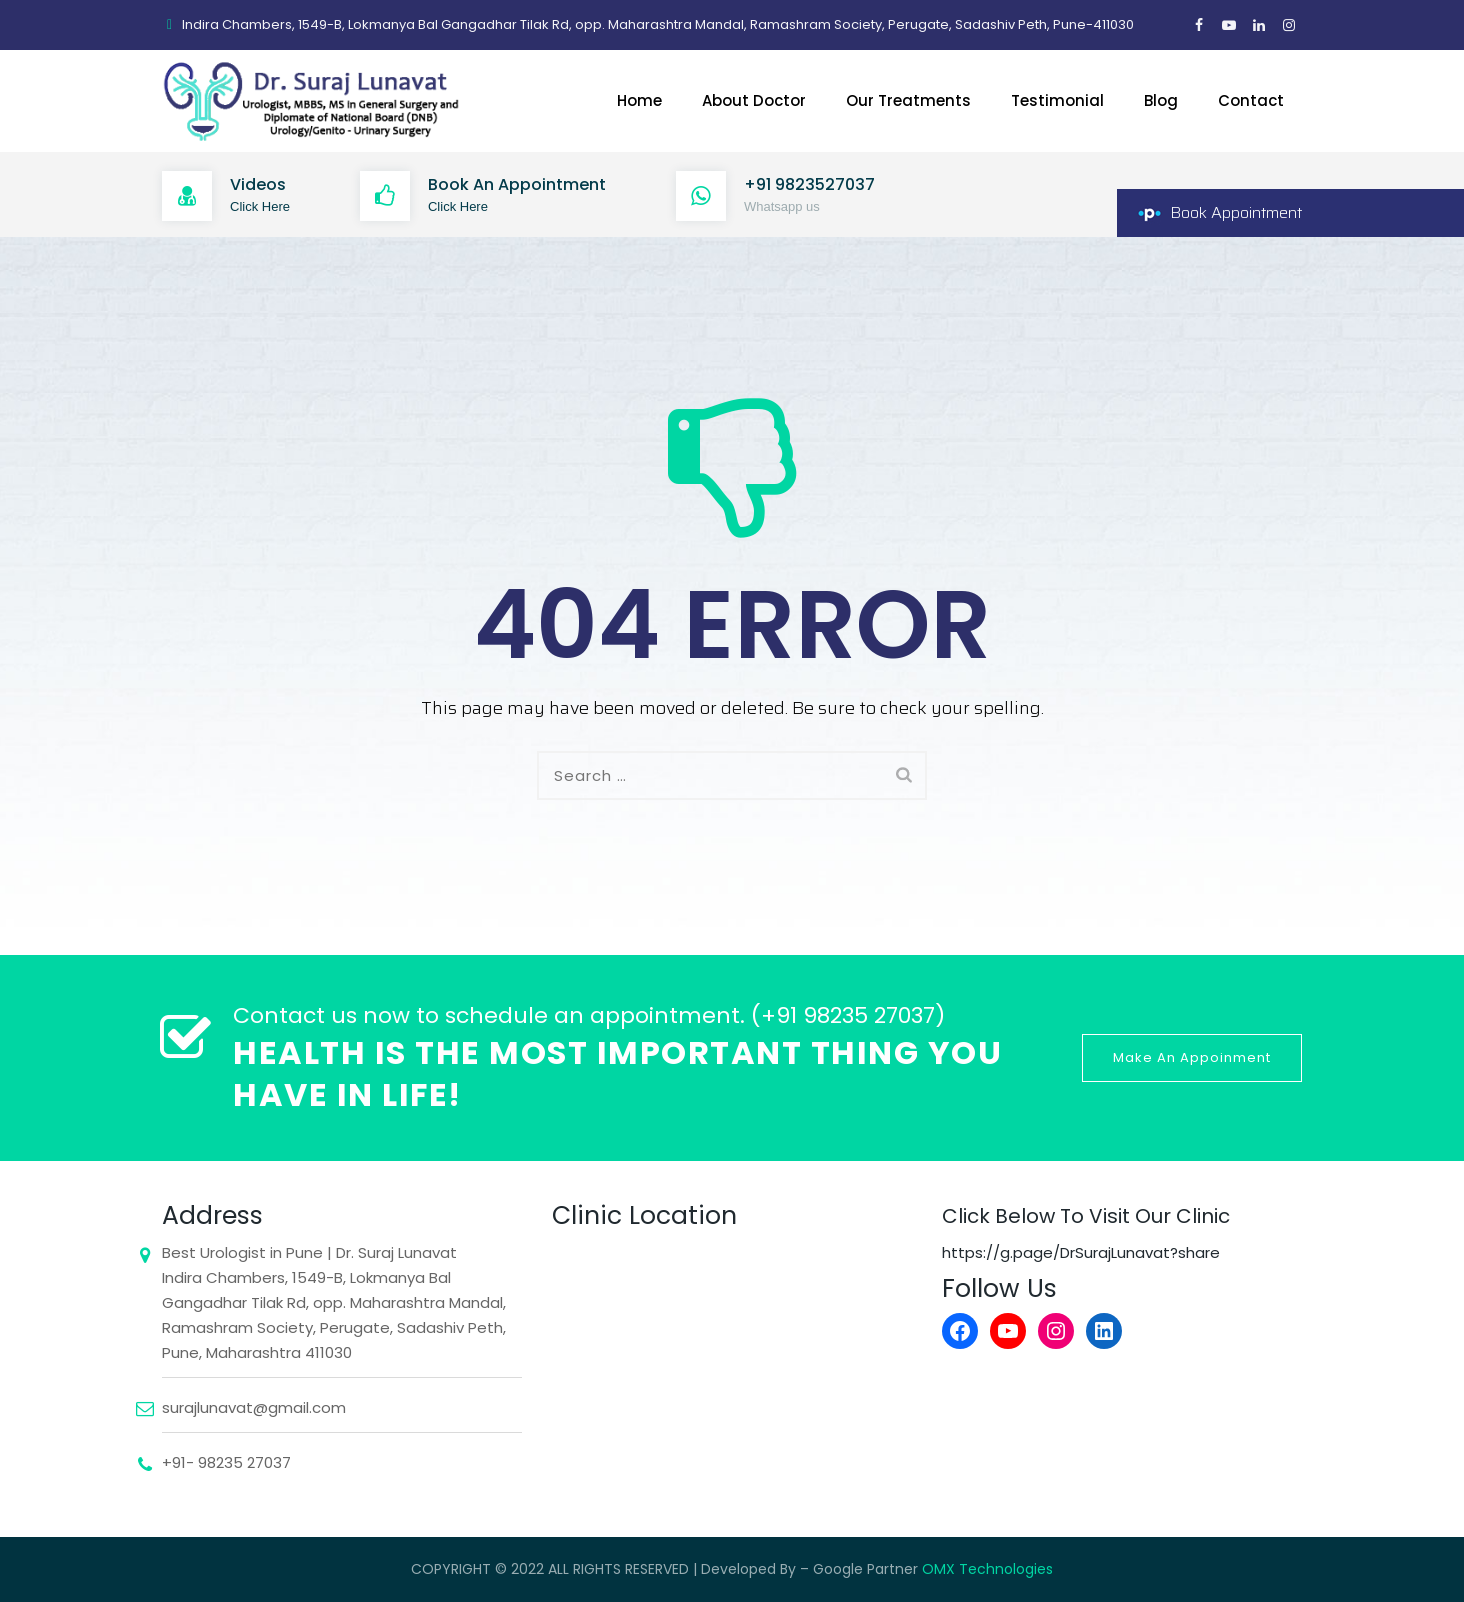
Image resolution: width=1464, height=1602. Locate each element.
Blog (1161, 100)
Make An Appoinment (1192, 1057)
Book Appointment (1236, 212)
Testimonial (1057, 100)
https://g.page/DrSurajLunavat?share (1081, 1252)
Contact (1251, 100)
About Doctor (754, 100)
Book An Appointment (517, 184)
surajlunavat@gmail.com (254, 1407)
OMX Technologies (987, 1569)
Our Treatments (908, 100)
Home (639, 100)
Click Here (260, 206)
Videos (258, 184)
